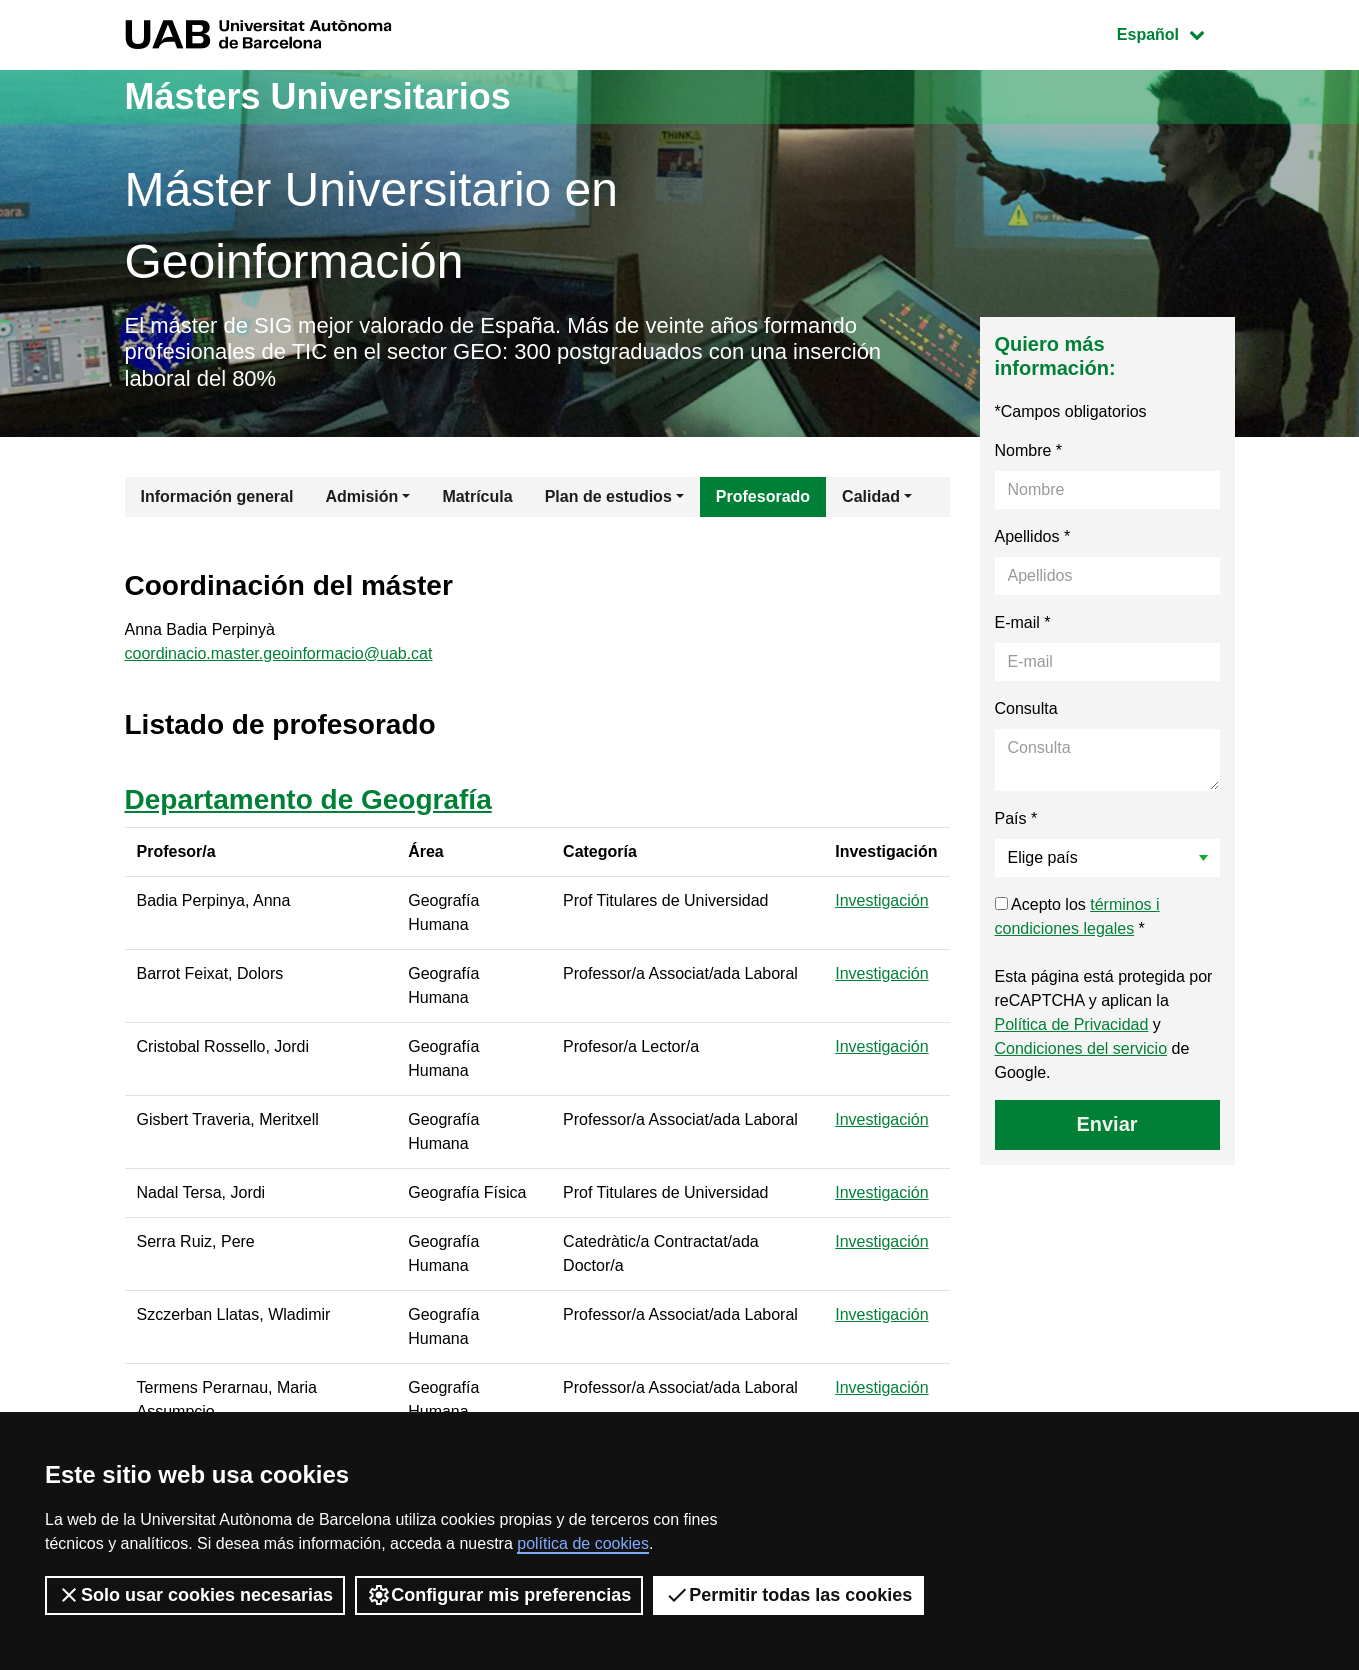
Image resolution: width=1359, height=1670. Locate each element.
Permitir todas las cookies (788, 1595)
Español (1175, 32)
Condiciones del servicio (1081, 1048)
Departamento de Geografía (308, 799)
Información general (217, 496)
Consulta (1026, 708)
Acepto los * (1077, 916)
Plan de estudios (608, 496)
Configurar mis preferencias (499, 1595)
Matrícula (477, 496)
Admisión (361, 496)
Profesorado (763, 496)
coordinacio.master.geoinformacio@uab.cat (279, 653)
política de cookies (583, 1543)
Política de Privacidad (1072, 1024)
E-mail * (1023, 622)
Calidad (871, 496)
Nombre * (1029, 450)
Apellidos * (1033, 536)
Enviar (1106, 1124)
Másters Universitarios (318, 96)
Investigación (881, 900)
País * (1016, 818)
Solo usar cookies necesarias (195, 1595)
